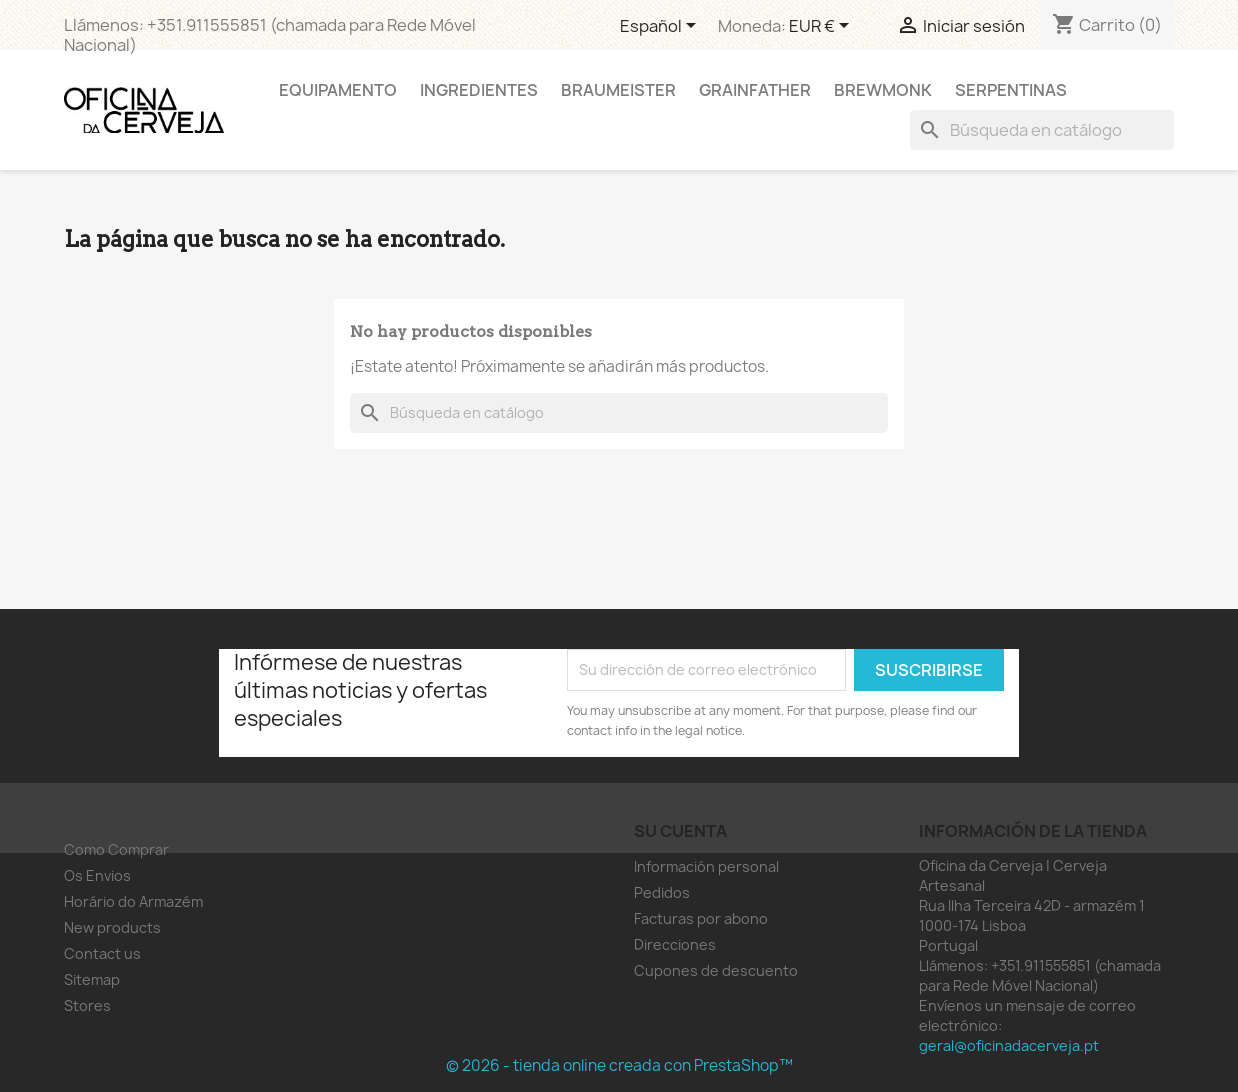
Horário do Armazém (133, 901)
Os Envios (97, 875)
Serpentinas (1011, 90)
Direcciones (675, 944)
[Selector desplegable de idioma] (661, 27)
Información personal (706, 866)
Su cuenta (680, 831)
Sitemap (92, 979)
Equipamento (338, 90)
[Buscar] (1042, 130)
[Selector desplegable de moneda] (822, 27)
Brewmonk (883, 90)
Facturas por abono (701, 918)
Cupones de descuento (716, 970)
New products (112, 927)
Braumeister (618, 90)
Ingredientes (479, 90)
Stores (87, 1005)
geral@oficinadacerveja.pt (1009, 1045)
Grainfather (755, 90)
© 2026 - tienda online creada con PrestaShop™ (619, 1065)
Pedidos (662, 892)
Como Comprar (116, 849)
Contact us (102, 953)
